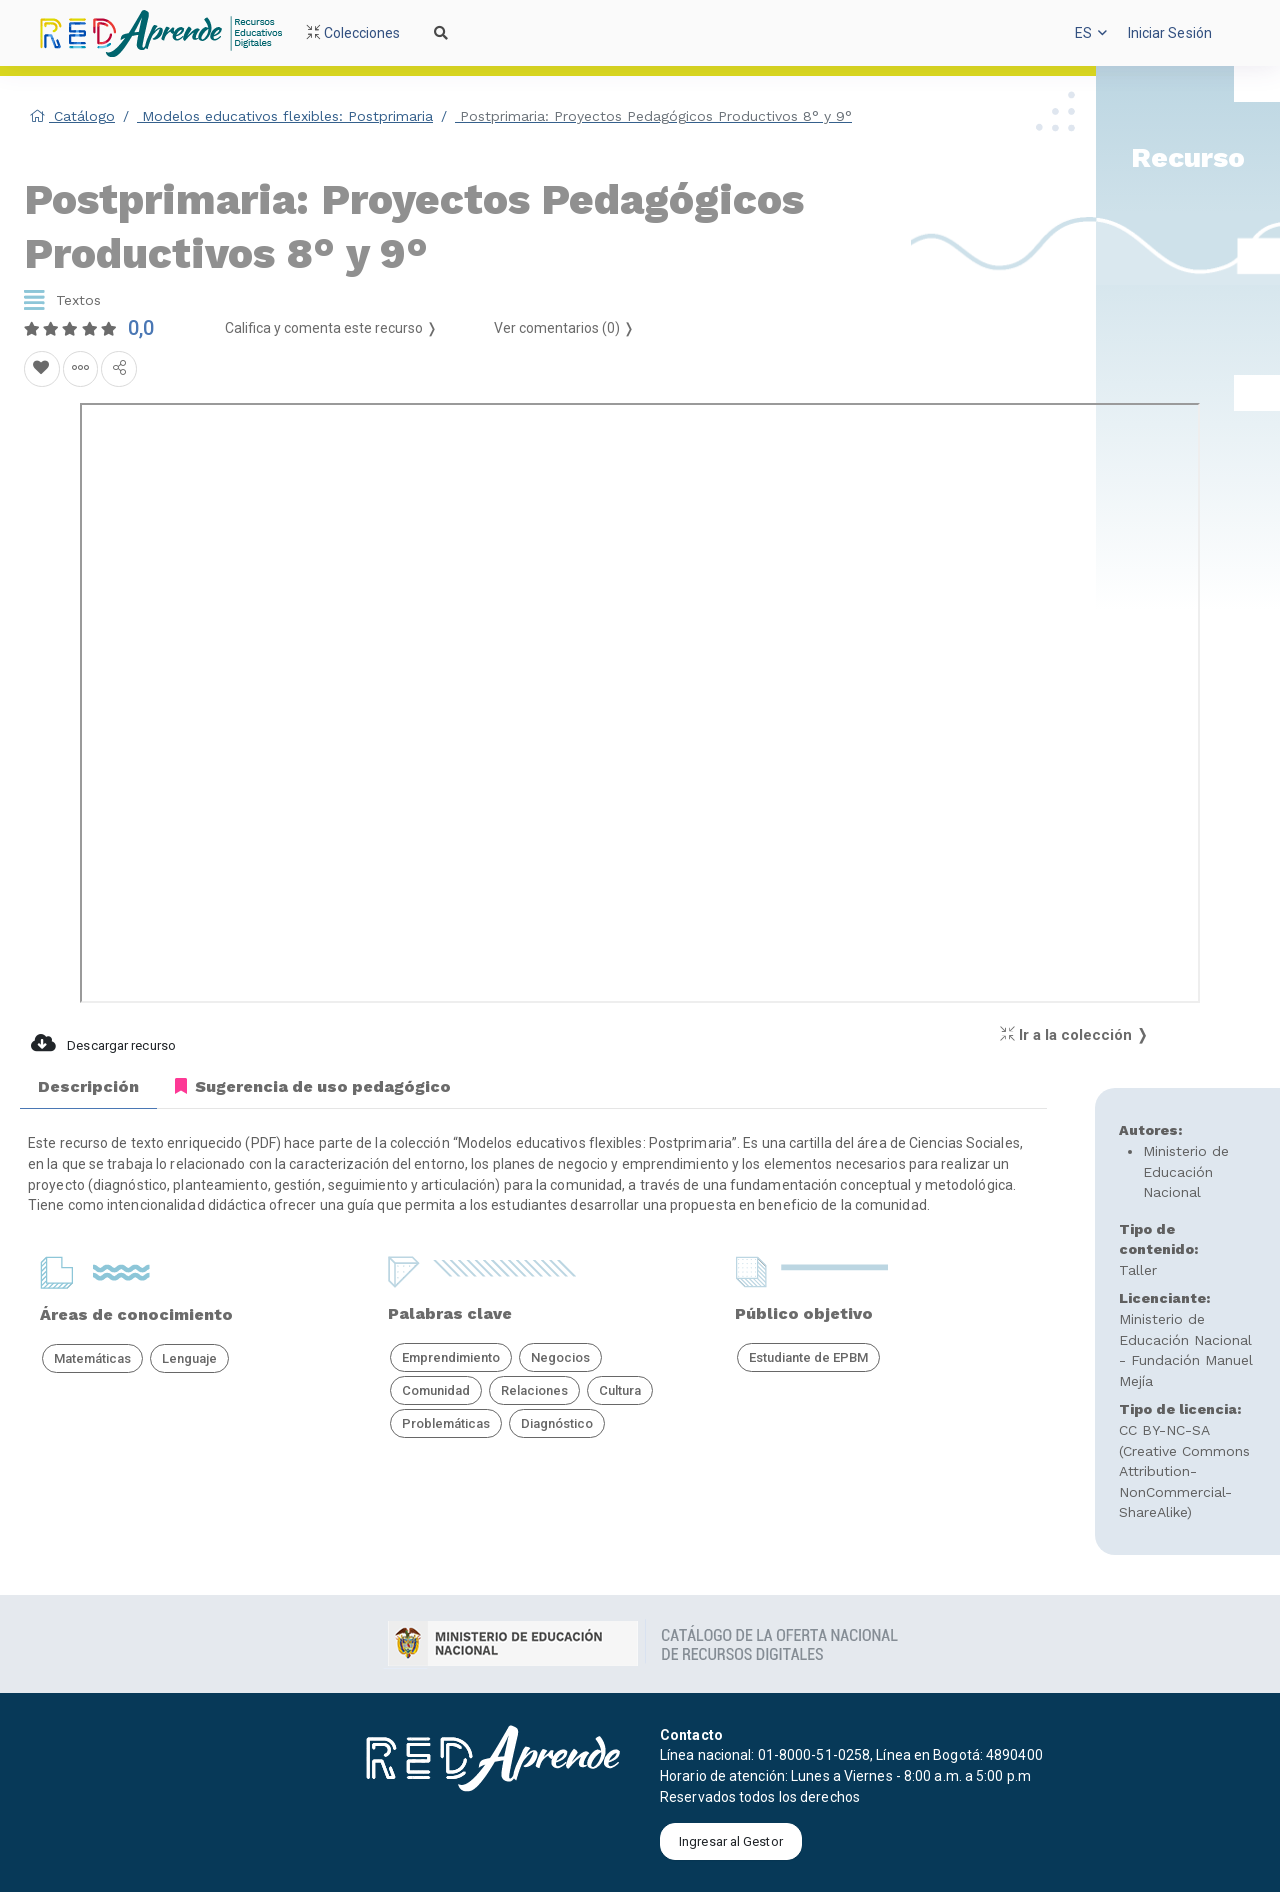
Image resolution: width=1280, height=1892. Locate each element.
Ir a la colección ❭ (1074, 1035)
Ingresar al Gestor (731, 1841)
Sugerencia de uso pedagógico (313, 1086)
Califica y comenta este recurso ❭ (331, 328)
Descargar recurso (103, 1043)
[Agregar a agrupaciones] (81, 369)
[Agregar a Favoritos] (42, 369)
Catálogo (72, 116)
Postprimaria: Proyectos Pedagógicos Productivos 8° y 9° (653, 116)
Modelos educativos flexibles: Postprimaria (285, 116)
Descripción (88, 1086)
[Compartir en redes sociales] (119, 369)
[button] (1091, 33)
